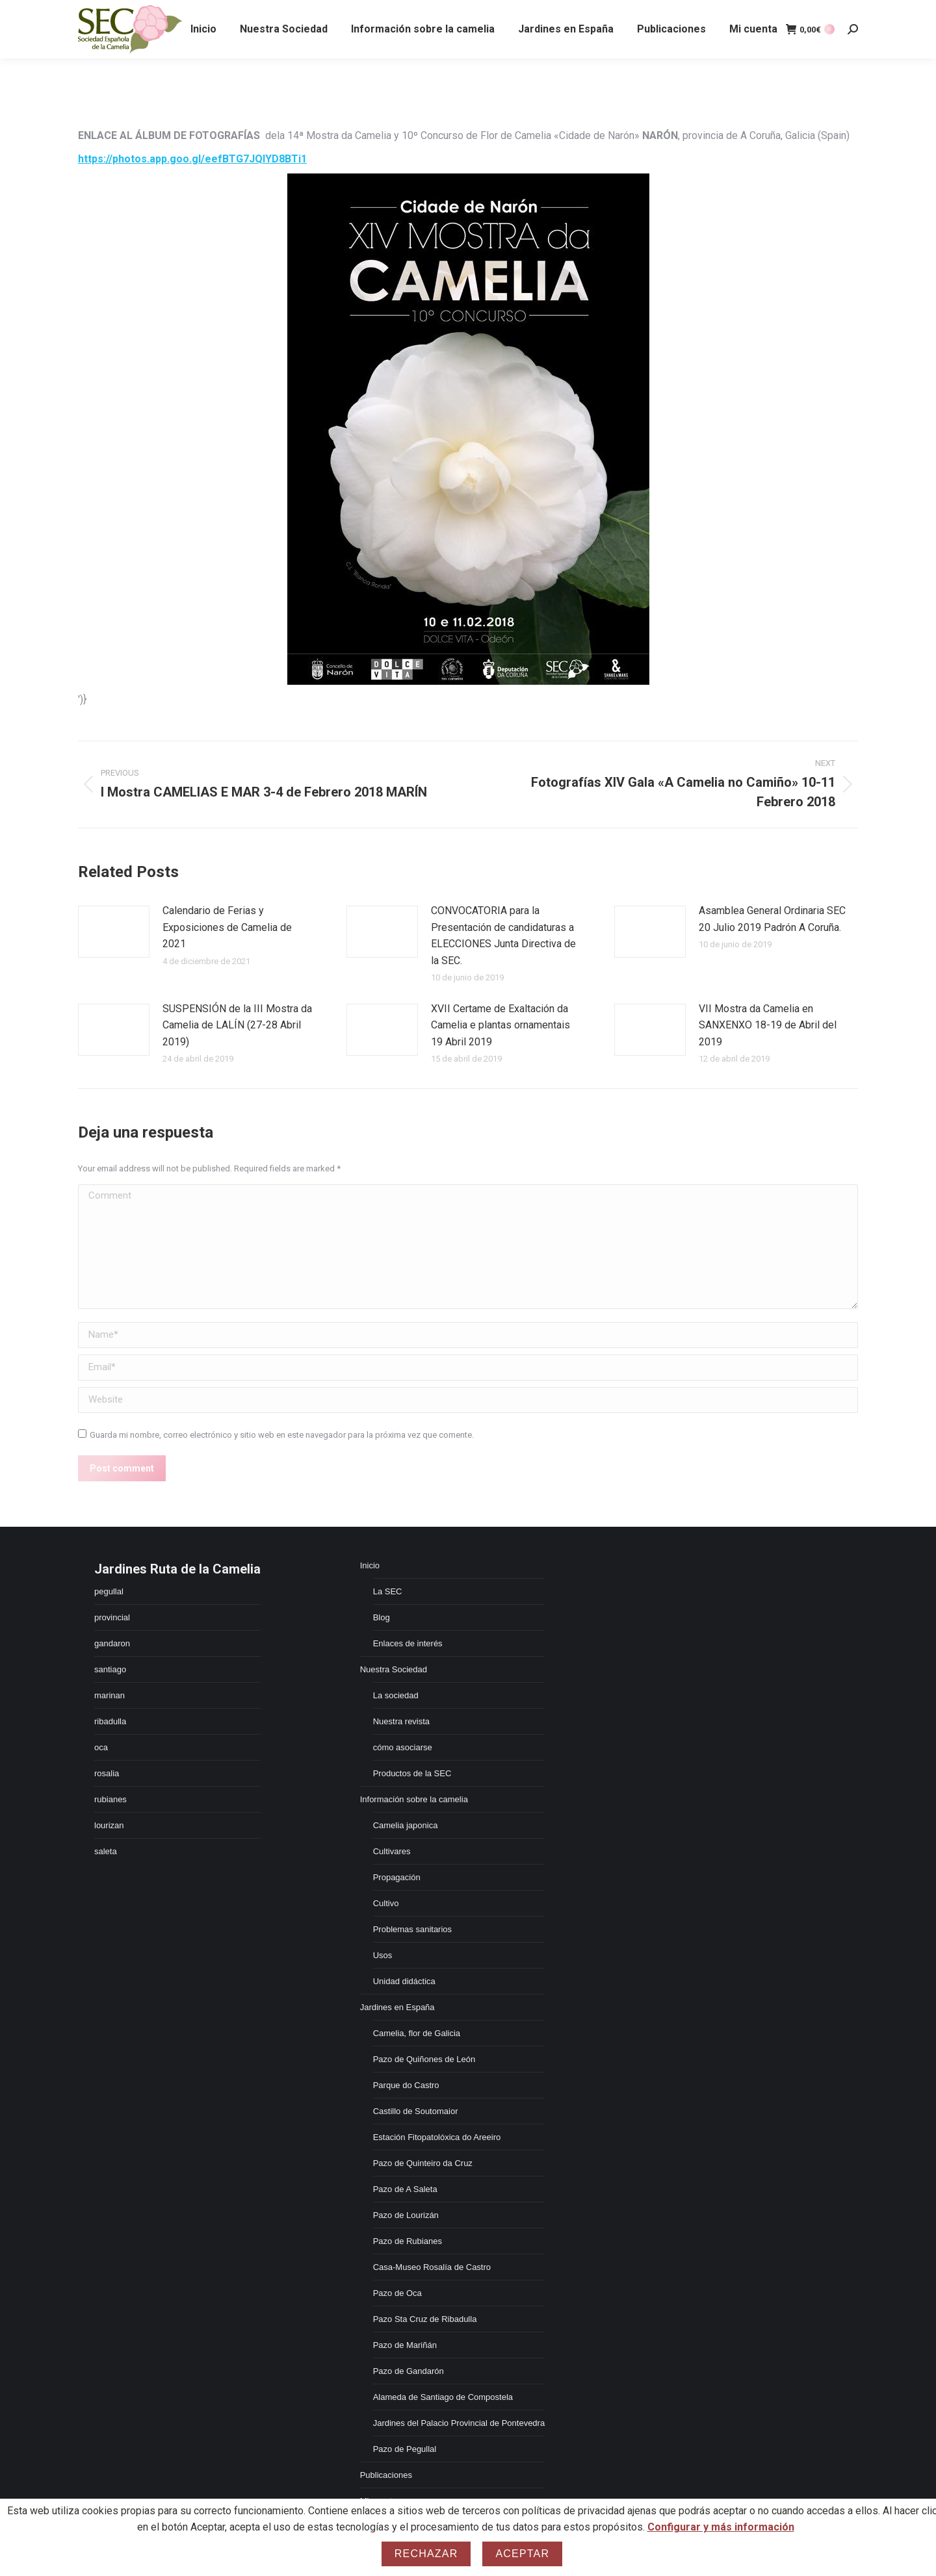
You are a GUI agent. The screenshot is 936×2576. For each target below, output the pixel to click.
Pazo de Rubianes (407, 2241)
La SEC (387, 1591)
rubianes (110, 1799)
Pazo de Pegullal (405, 2449)
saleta (105, 1851)
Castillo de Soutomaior (415, 2111)
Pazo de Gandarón (408, 2371)
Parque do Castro (406, 2085)
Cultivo (386, 1903)
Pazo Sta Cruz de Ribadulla (425, 2319)
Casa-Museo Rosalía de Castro (432, 2267)
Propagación (397, 1877)
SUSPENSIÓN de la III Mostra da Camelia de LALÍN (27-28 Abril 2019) (237, 1025)
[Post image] (114, 932)
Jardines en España (397, 2007)
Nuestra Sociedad (393, 1669)
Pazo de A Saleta (405, 2189)
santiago (110, 1669)
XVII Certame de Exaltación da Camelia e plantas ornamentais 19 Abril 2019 (500, 1025)
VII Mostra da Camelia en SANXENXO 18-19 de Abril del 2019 (768, 1025)
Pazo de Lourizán (406, 2215)
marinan (109, 1695)
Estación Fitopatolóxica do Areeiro (437, 2137)
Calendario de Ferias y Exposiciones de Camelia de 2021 (227, 927)
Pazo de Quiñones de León (424, 2059)
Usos (383, 1955)
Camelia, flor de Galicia (416, 2033)
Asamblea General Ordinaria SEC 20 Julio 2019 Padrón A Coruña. (772, 919)
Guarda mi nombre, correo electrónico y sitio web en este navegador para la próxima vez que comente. (282, 1435)
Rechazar (426, 2553)
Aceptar (522, 2553)
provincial (112, 1617)
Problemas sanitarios (412, 1929)
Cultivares (392, 1851)
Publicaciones (386, 2475)
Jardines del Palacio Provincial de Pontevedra (459, 2423)
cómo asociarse (402, 1747)
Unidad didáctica (404, 1981)
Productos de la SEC (412, 1773)
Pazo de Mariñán (405, 2345)
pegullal (109, 1591)
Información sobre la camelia (414, 1799)
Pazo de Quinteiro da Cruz (423, 2163)
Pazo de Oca (397, 2293)
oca (101, 1747)
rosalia (106, 1773)
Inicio (370, 1565)
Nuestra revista (401, 1721)
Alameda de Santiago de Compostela (443, 2397)
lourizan (109, 1825)
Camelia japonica (405, 1825)
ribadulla (110, 1721)
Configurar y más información (720, 2527)
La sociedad (396, 1695)
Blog (381, 1617)
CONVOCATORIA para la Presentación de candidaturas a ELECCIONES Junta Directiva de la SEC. (503, 935)
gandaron (112, 1643)
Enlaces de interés (408, 1643)
